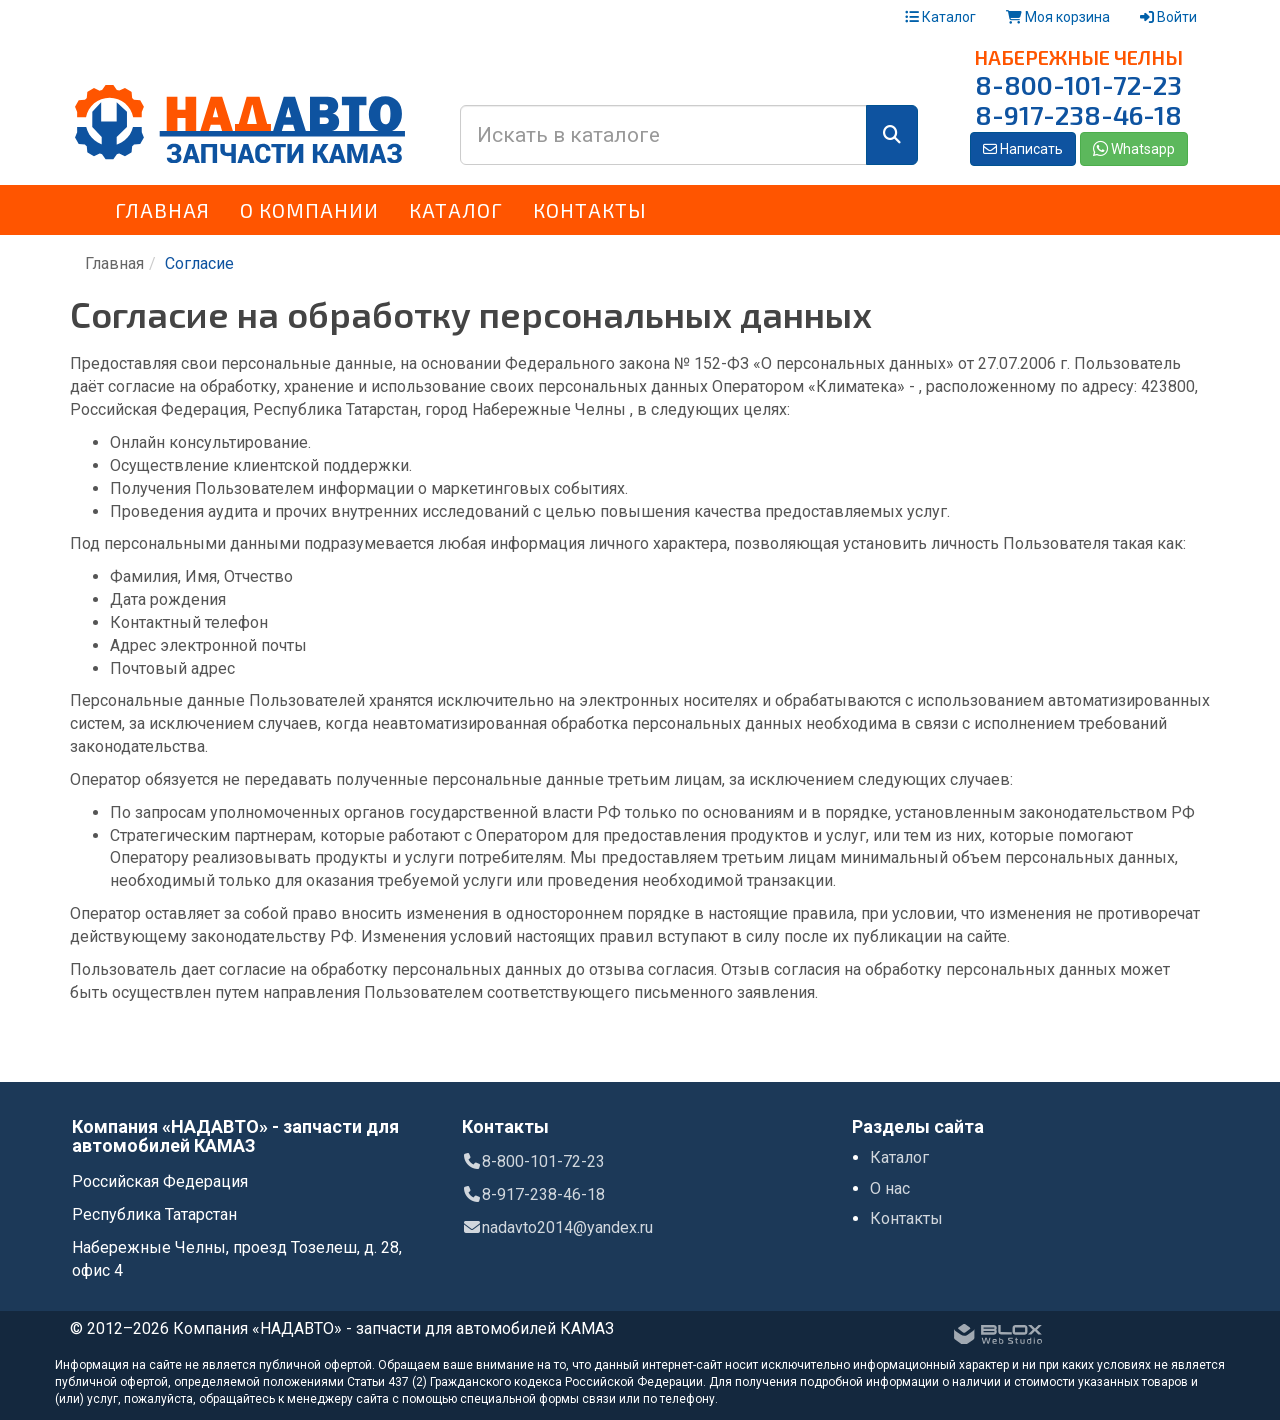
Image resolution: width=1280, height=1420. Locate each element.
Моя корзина (1058, 17)
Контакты (590, 210)
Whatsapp (1134, 149)
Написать (1023, 149)
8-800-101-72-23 (1078, 84)
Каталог (940, 17)
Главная (162, 210)
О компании (309, 210)
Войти (1168, 17)
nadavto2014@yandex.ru (557, 1227)
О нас (890, 1188)
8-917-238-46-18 (1078, 114)
